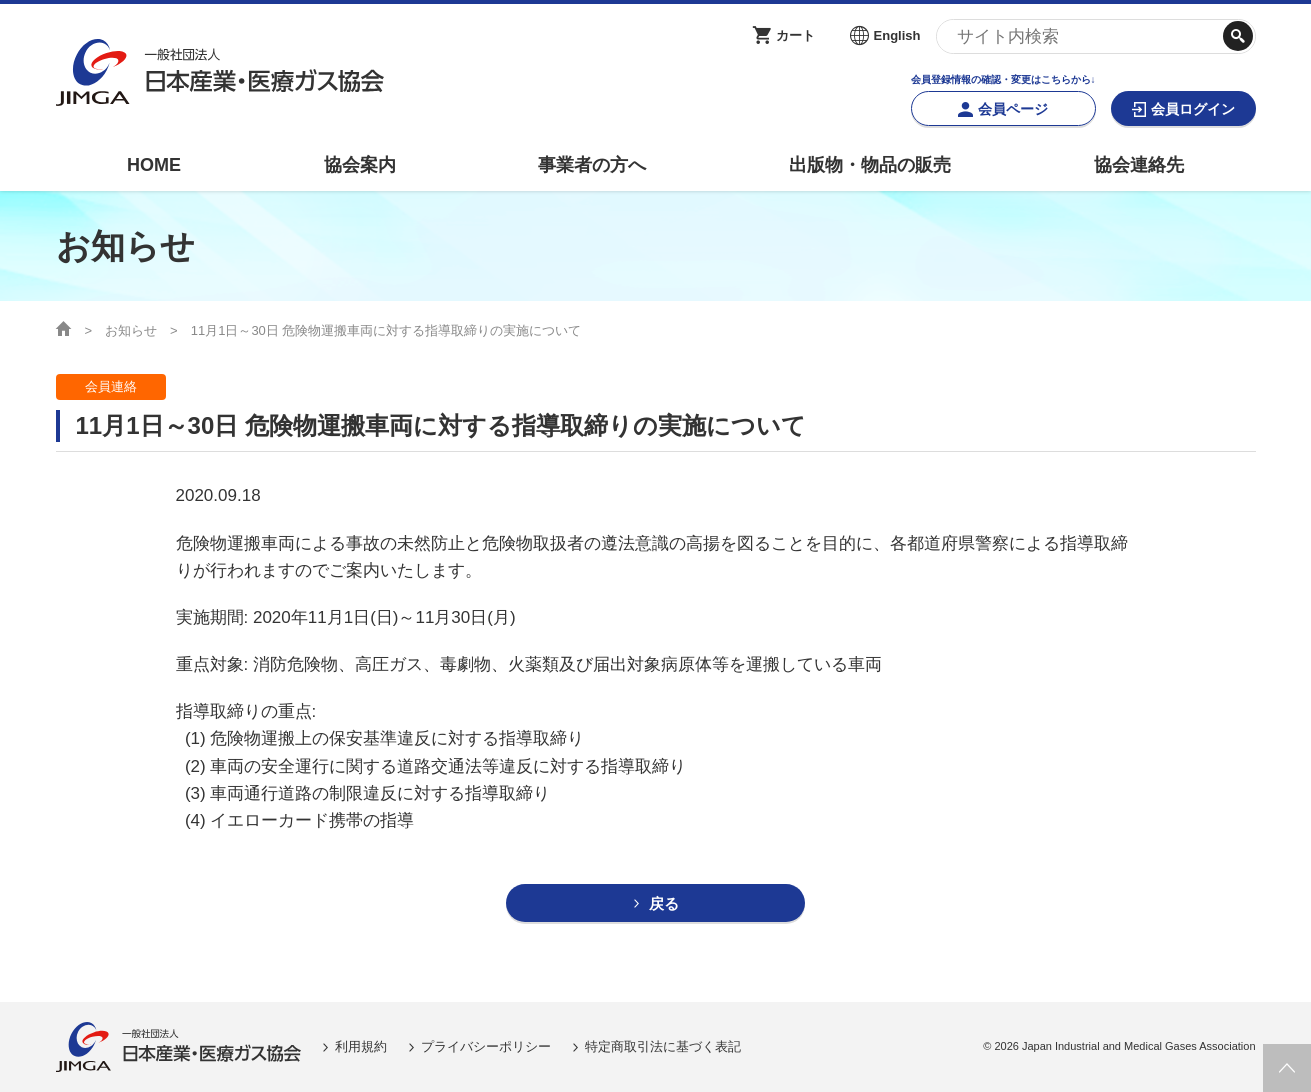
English (897, 35)
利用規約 (361, 1046)
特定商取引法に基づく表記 (663, 1046)
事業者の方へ (592, 165)
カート (795, 35)
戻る (664, 903)
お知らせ (131, 330)
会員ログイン (1193, 109)
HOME (154, 165)
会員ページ (1013, 109)
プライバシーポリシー (486, 1046)
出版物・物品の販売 (870, 165)
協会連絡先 (1139, 165)
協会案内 (360, 165)
